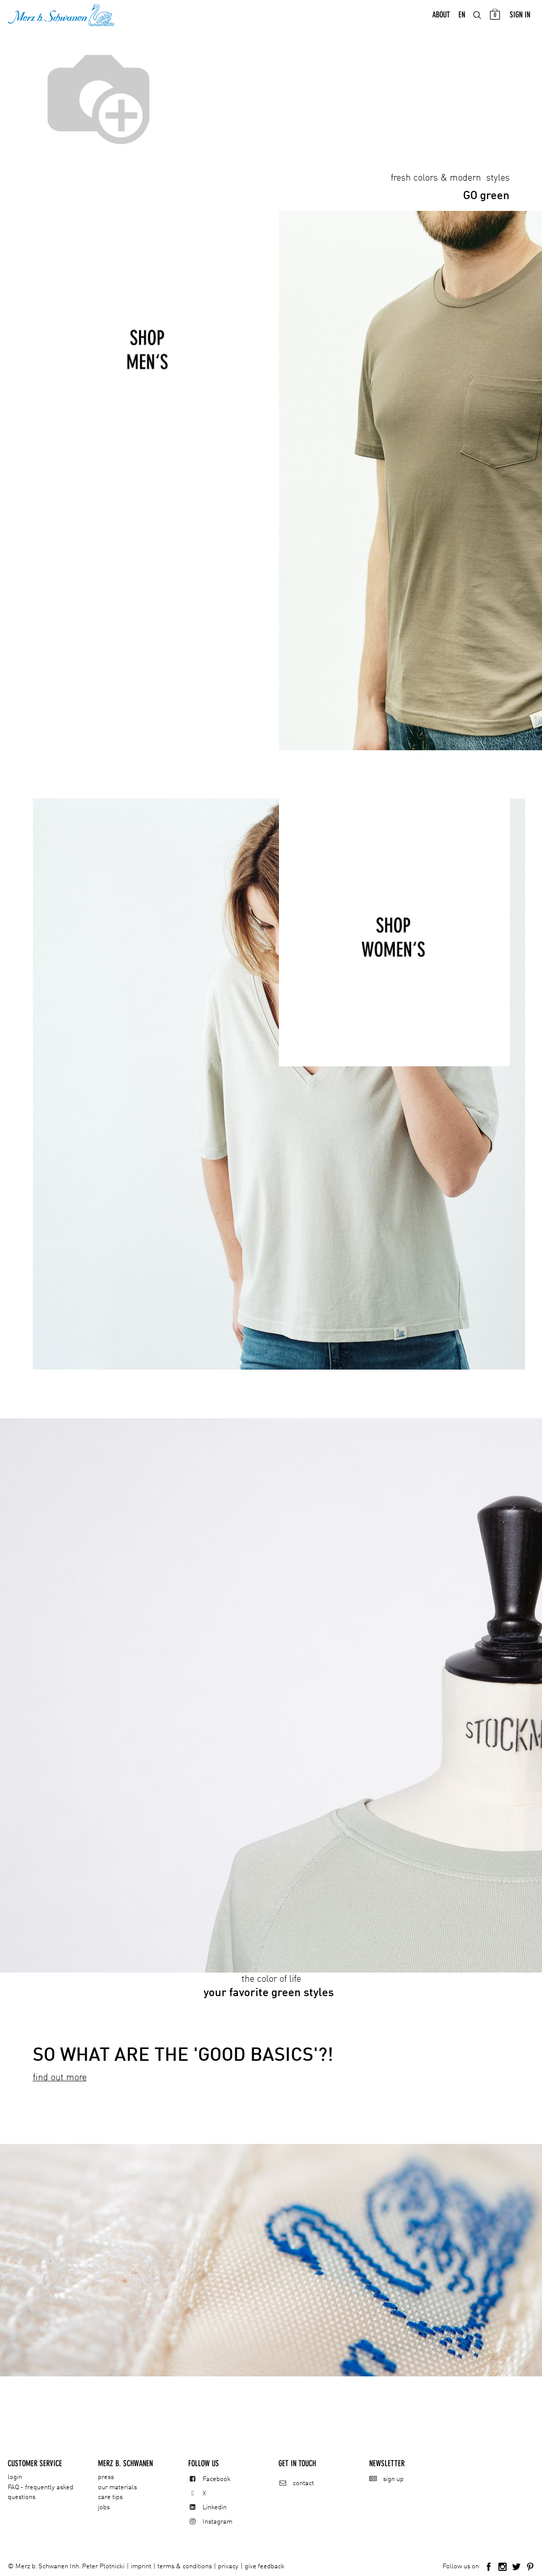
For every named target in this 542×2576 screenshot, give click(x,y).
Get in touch (297, 2463)
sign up (393, 2479)
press (106, 2477)
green (486, 197)
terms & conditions (184, 2566)
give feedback (265, 2566)
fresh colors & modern (437, 179)
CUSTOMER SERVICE (35, 2463)
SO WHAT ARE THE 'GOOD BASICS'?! (183, 2057)
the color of (271, 1980)
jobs (104, 2507)
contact (303, 2483)
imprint (141, 2566)
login (15, 2477)
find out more (60, 2079)
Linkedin (215, 2507)
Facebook (217, 2479)
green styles (281, 1994)
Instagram (217, 2522)
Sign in (520, 16)
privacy (228, 2566)
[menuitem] (441, 16)
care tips (110, 2497)
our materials (117, 2487)
